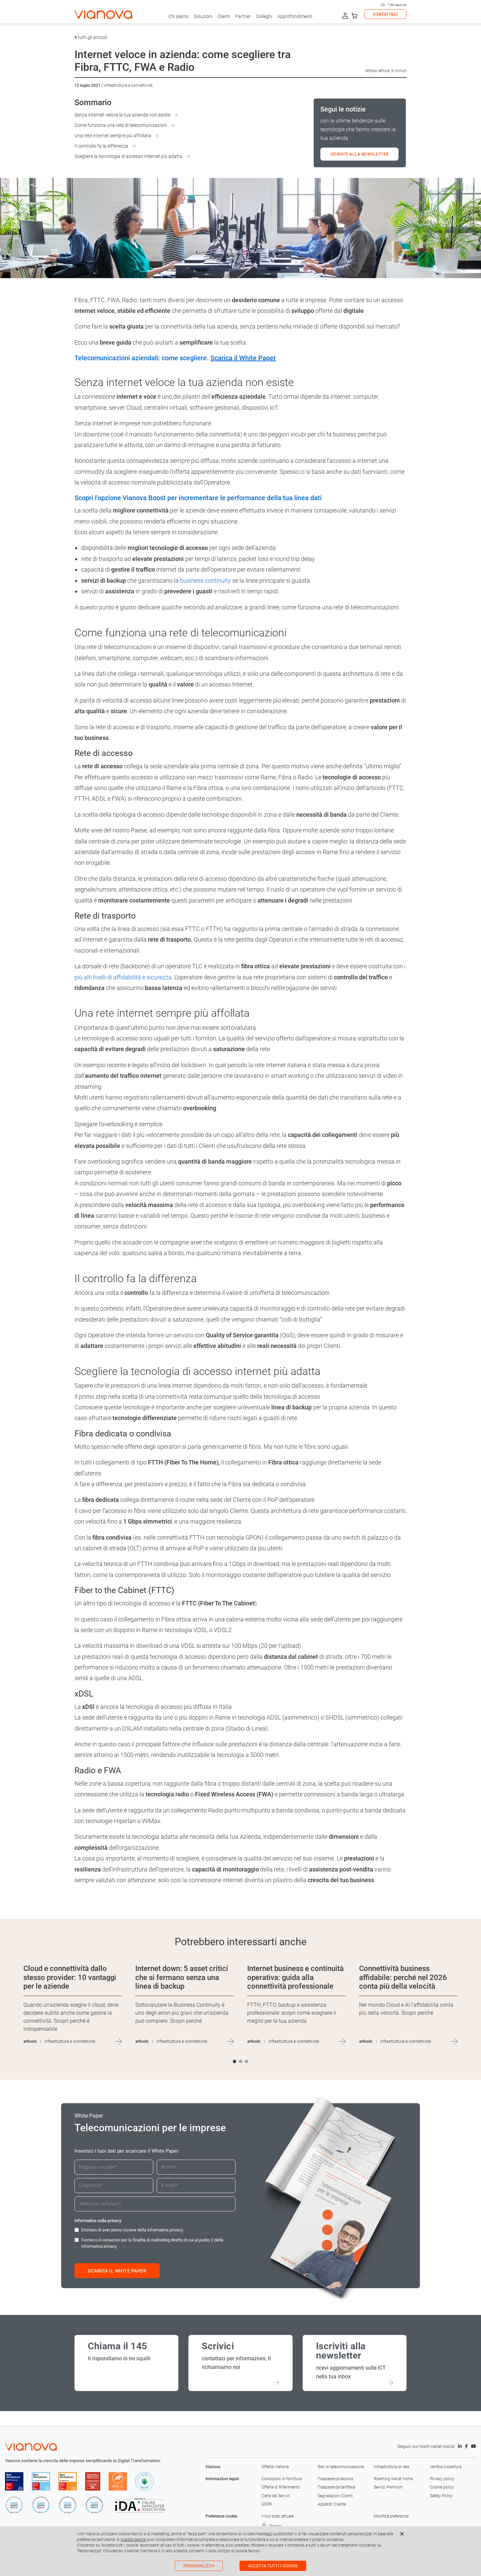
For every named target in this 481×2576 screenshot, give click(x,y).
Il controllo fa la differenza (101, 146)
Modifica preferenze (391, 2516)
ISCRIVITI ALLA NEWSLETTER (359, 154)
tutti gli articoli (90, 37)
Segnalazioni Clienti (335, 2496)
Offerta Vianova (275, 2466)
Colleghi (264, 16)
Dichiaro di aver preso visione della (132, 2229)
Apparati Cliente (332, 2504)
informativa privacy (165, 2229)
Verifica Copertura (445, 2466)
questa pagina (133, 2539)
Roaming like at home (393, 2478)
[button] (234, 2061)
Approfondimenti (294, 16)
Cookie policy (442, 2487)
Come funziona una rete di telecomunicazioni (120, 125)
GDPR (267, 2504)
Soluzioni (203, 16)
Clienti (223, 16)
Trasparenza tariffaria (336, 2487)
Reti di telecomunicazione (341, 2466)
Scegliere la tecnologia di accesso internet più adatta (128, 156)
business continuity (205, 580)
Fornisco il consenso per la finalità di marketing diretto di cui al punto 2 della (152, 2243)
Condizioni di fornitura (282, 2478)
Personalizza (198, 2565)
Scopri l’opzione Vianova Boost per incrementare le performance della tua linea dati (198, 498)
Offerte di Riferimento (281, 2487)
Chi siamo (178, 16)
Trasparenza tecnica (335, 2478)
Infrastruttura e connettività (128, 85)
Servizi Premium (388, 2487)
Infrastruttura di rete (391, 2466)
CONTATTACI (385, 14)
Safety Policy (441, 2496)
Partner (243, 16)
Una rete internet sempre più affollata (112, 135)
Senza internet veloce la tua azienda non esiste (122, 115)
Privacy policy (442, 2478)
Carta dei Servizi (276, 2496)
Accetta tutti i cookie (273, 2565)
